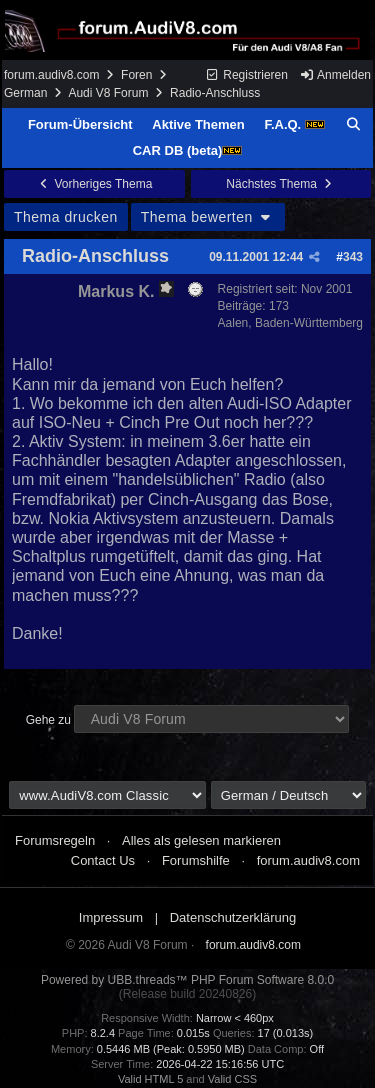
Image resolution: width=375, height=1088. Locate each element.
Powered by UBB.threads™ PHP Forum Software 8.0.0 (187, 980)
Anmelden (335, 75)
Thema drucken (66, 217)
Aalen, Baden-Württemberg (290, 323)
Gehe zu (48, 720)
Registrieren (246, 75)
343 (353, 257)
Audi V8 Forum (108, 93)
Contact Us (103, 860)
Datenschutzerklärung (233, 917)
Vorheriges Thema (94, 184)
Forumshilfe (196, 860)
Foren (136, 75)
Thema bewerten (208, 217)
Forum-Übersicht (80, 124)
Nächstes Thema (280, 184)
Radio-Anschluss (95, 256)
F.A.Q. (294, 124)
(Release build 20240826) (187, 994)
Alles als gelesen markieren (201, 840)
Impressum (111, 917)
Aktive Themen (198, 124)
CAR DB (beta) (188, 150)
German (25, 93)
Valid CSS (232, 1079)
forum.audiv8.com (51, 75)
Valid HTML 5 (150, 1079)
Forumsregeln (55, 840)
